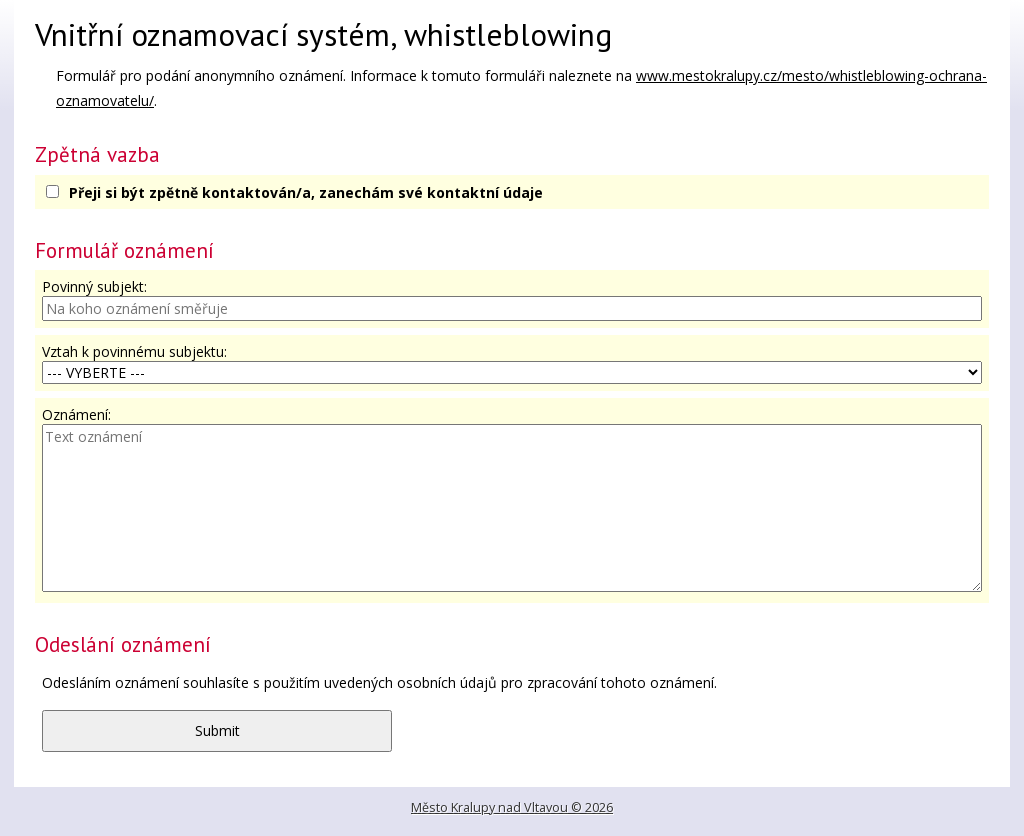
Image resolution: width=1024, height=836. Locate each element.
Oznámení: (76, 414)
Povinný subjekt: (94, 286)
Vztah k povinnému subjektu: (134, 351)
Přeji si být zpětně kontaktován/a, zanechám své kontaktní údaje (306, 192)
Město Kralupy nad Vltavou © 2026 (512, 807)
